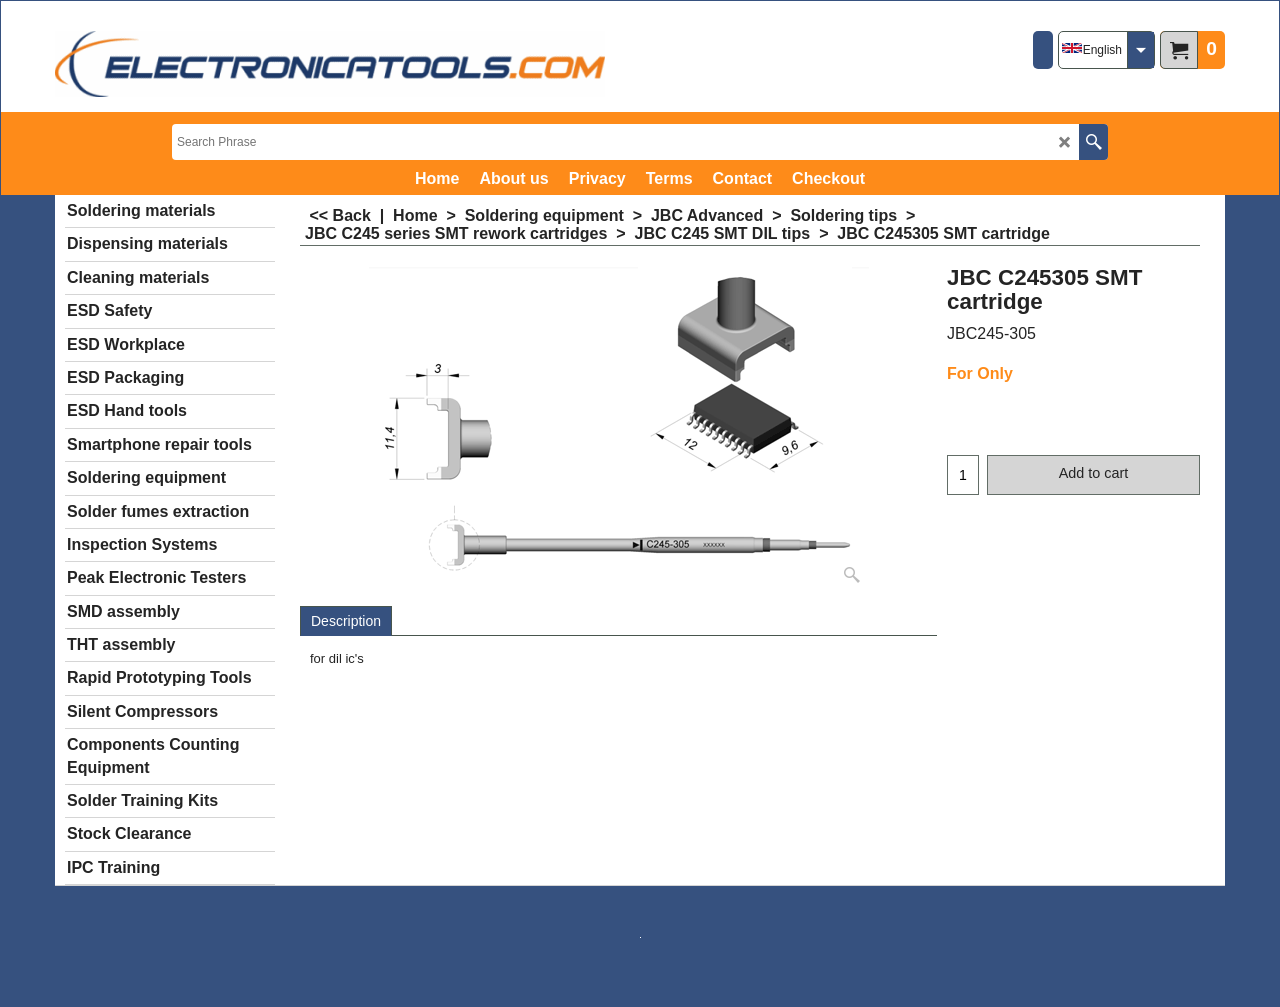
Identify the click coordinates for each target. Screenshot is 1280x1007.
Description (346, 621)
